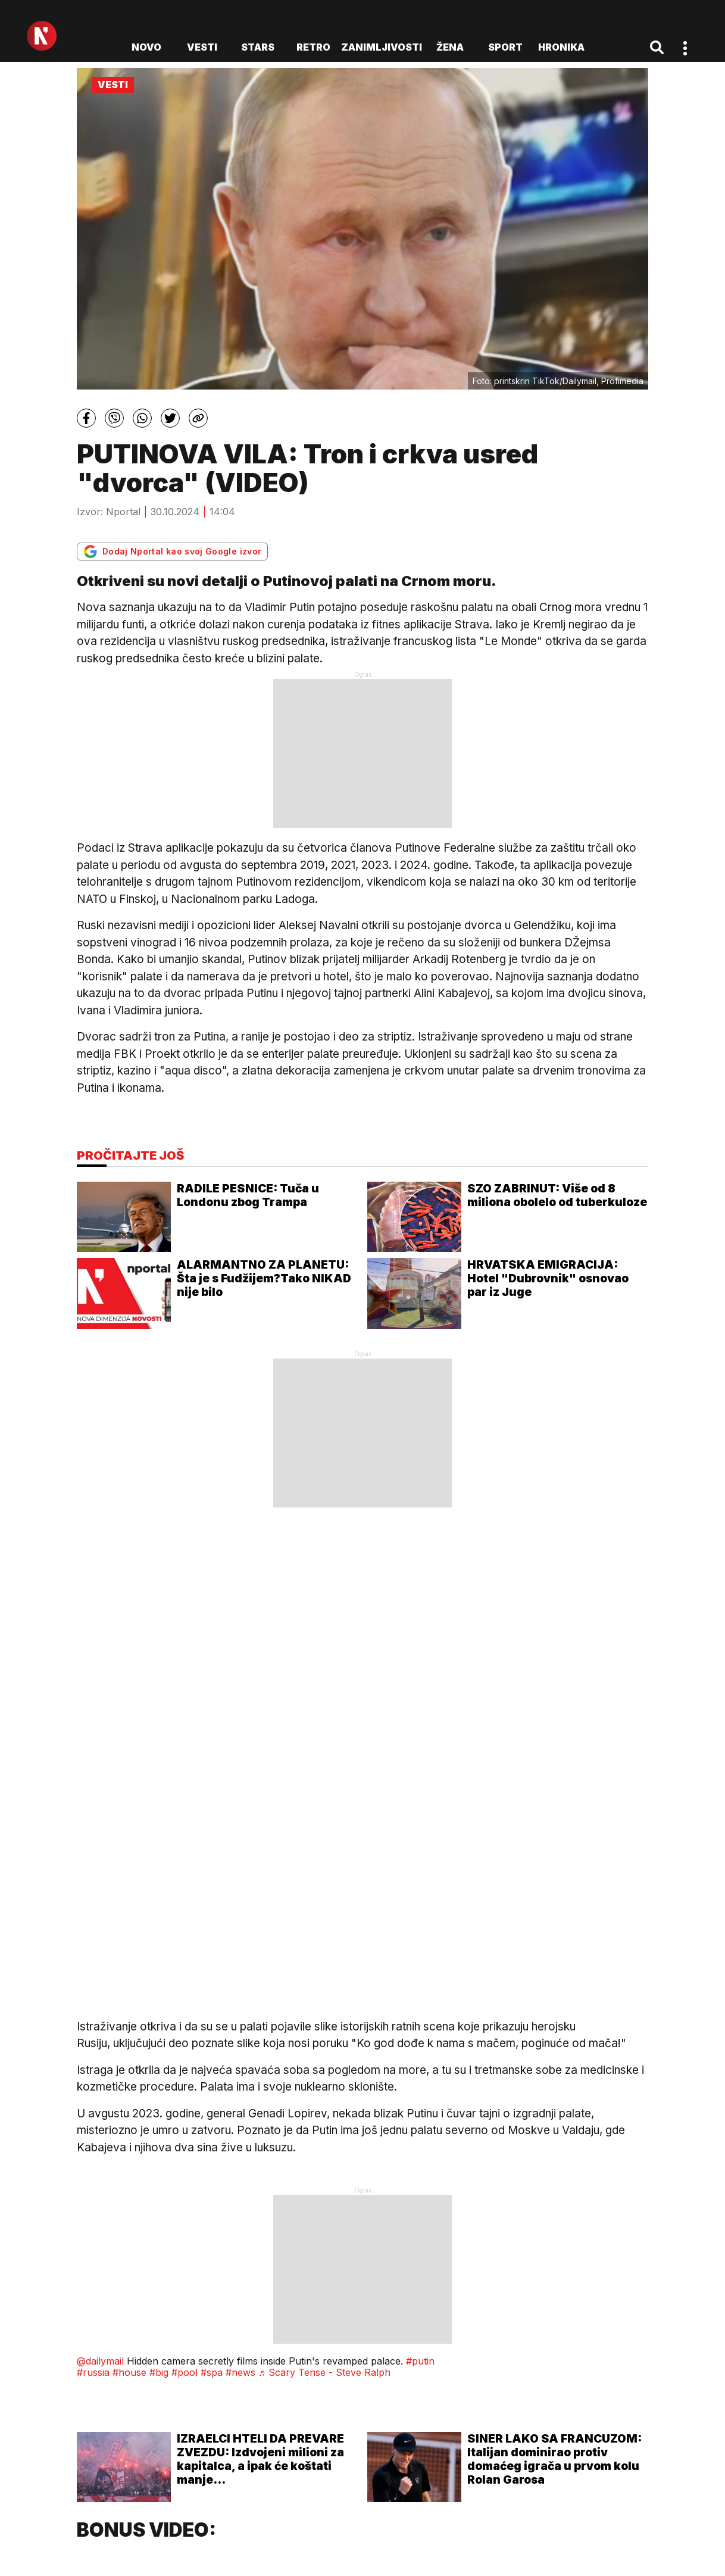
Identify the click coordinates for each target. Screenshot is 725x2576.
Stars (257, 47)
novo (146, 47)
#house (129, 2372)
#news (240, 2372)
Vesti (202, 47)
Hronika (561, 47)
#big (158, 2372)
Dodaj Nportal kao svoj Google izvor (172, 551)
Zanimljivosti (381, 47)
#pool (184, 2372)
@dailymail (100, 2361)
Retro (313, 47)
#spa (212, 2372)
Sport (505, 47)
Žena (450, 47)
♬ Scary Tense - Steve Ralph (324, 2372)
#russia (93, 2372)
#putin (420, 2361)
